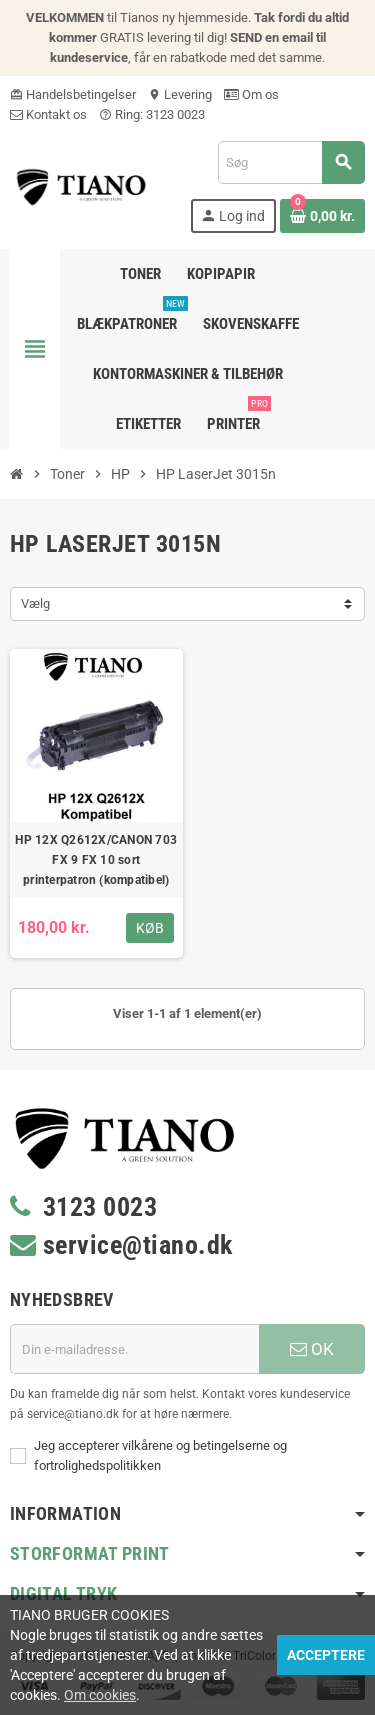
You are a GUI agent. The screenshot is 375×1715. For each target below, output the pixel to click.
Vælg (35, 603)
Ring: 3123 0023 (152, 114)
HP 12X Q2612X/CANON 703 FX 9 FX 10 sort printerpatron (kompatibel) (96, 860)
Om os (251, 94)
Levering (180, 94)
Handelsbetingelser (73, 94)
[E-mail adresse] (134, 1349)
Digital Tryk (63, 1593)
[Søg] (291, 162)
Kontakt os (48, 114)
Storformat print (90, 1553)
